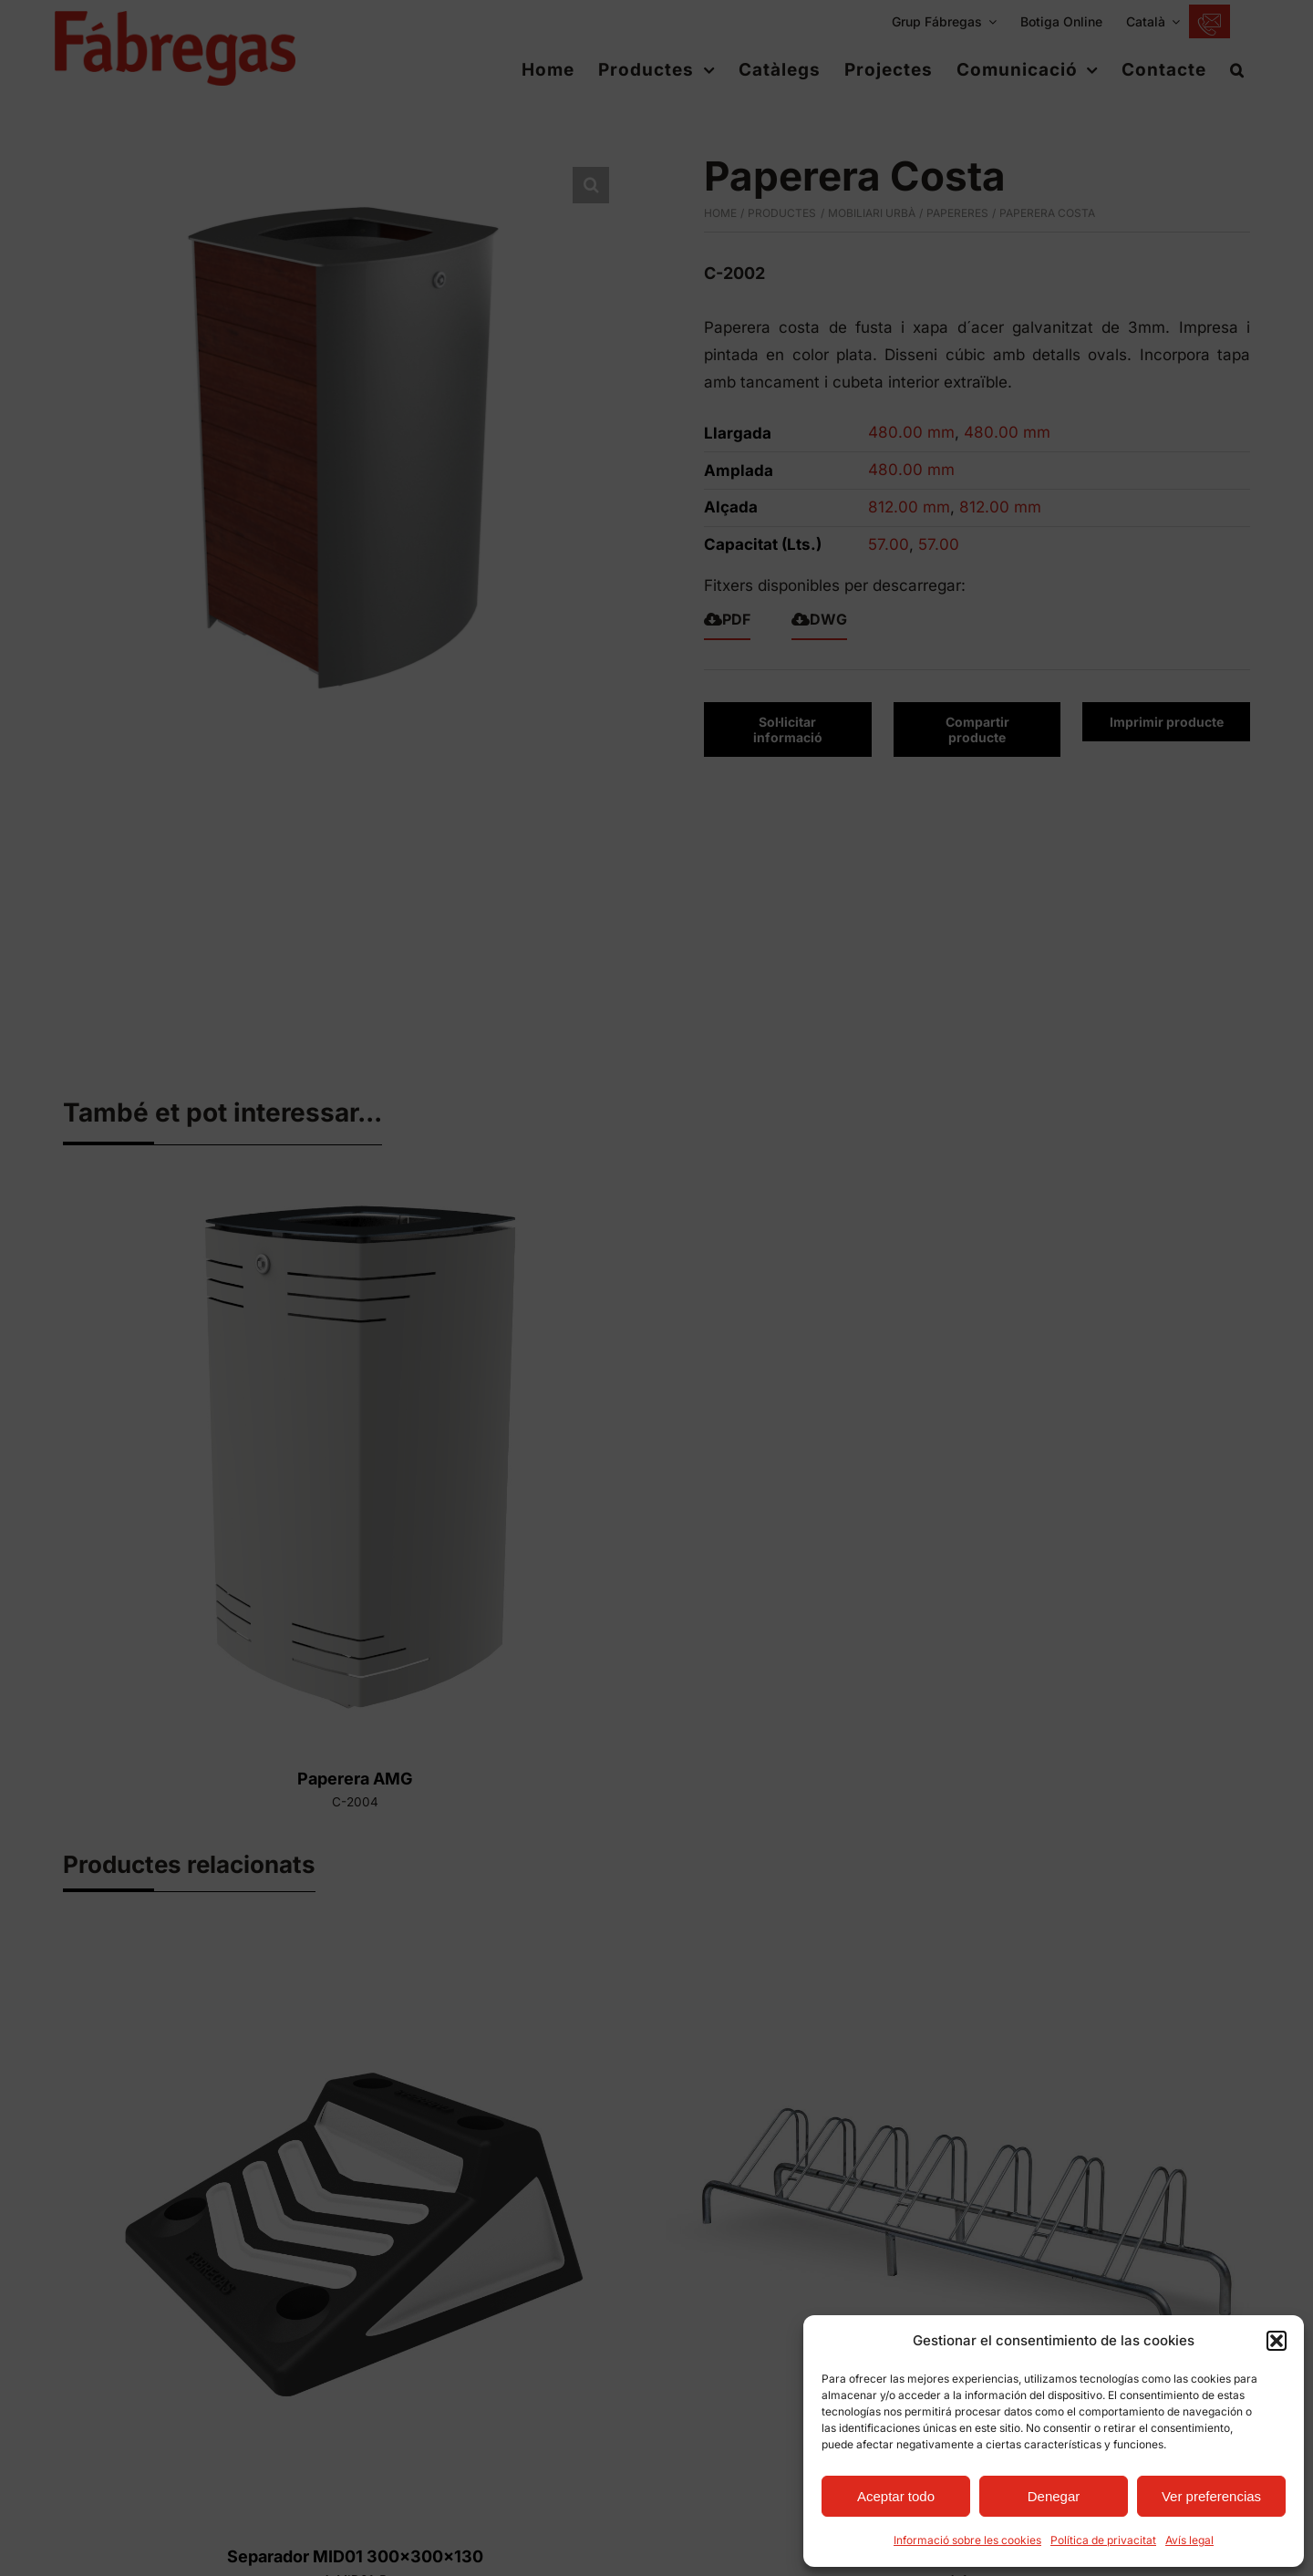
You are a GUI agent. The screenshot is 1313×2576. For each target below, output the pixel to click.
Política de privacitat (1103, 2540)
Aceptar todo (896, 2496)
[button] (1276, 2341)
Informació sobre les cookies (967, 2540)
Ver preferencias (1211, 2496)
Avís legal (1189, 2540)
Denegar (1054, 2496)
